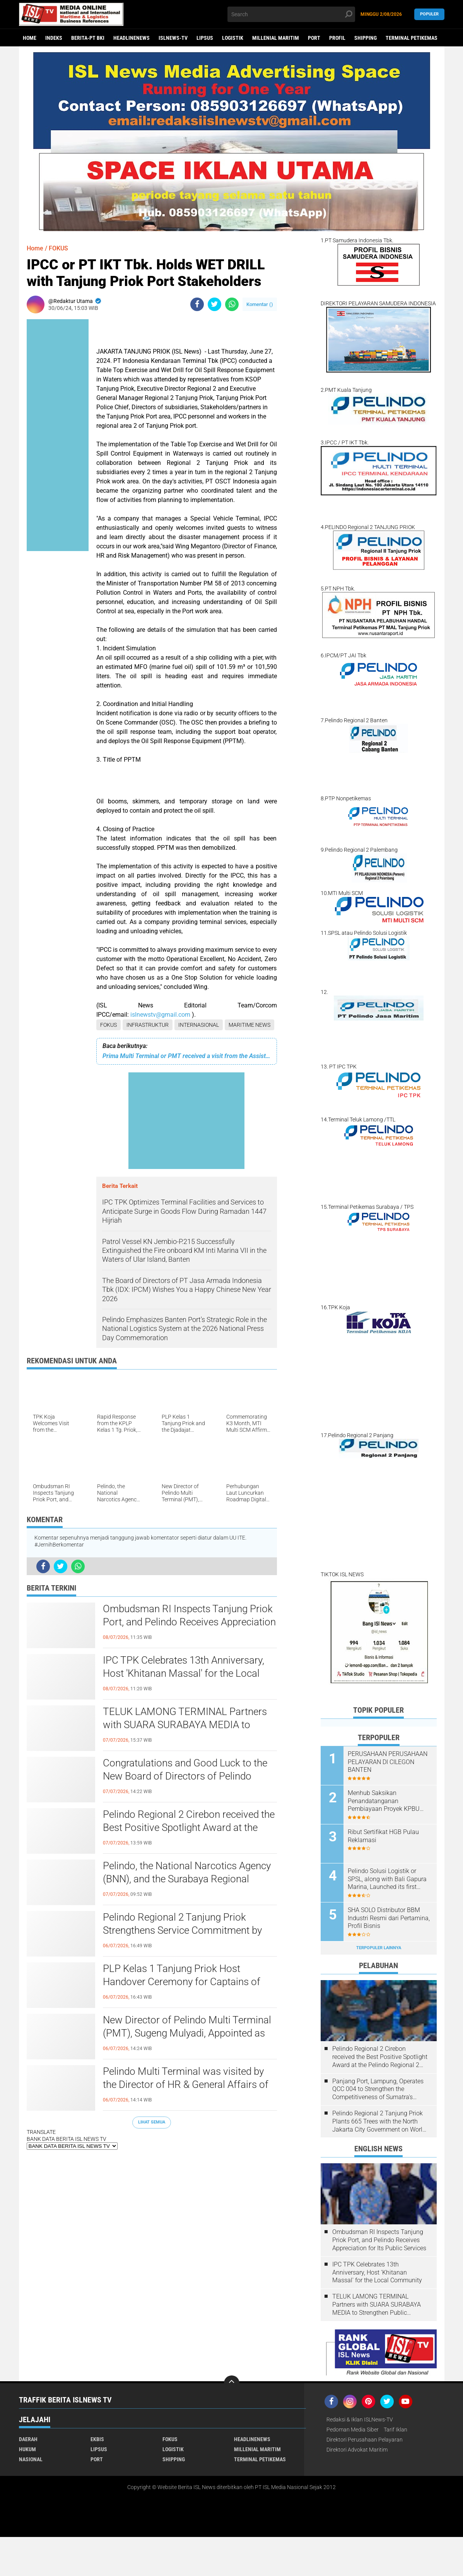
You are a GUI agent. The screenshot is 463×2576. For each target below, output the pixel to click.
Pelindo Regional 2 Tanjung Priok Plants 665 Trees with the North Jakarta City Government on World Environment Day (379, 2122)
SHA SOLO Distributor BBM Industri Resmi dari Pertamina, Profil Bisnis (389, 1918)
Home (29, 38)
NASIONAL (31, 2459)
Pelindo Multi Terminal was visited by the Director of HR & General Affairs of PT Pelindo (185, 2084)
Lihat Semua (151, 2122)
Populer (429, 14)
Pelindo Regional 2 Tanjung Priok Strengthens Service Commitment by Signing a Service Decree (182, 1930)
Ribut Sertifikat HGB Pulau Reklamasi (383, 1836)
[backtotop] (231, 2383)
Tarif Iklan (395, 2429)
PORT (314, 38)
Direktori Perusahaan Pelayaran (364, 2439)
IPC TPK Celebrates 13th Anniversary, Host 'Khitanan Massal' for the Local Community (183, 1673)
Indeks (53, 38)
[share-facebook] (197, 304)
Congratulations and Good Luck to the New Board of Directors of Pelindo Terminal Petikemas (185, 1776)
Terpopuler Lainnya (378, 1947)
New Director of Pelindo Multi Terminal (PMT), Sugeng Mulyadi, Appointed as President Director (187, 2033)
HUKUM (27, 2449)
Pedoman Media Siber (352, 2429)
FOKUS (108, 1025)
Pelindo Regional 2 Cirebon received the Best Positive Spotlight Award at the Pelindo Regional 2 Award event (189, 1827)
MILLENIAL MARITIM (275, 38)
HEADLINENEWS (131, 38)
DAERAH (28, 2439)
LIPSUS (204, 38)
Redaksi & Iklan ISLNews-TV (359, 2419)
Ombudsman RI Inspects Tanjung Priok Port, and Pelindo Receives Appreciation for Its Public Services (189, 1622)
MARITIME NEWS (249, 1025)
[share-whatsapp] (232, 304)
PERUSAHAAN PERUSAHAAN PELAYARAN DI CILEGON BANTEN (387, 1762)
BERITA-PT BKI (87, 38)
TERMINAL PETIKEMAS (411, 38)
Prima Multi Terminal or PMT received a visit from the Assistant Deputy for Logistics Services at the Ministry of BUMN (187, 1056)
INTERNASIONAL (198, 1025)
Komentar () (259, 304)
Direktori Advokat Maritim (357, 2450)
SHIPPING (365, 38)
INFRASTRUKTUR (147, 1025)
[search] (291, 14)
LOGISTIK (232, 38)
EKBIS (97, 2439)
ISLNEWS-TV (173, 38)
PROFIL (337, 38)
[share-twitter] (214, 304)
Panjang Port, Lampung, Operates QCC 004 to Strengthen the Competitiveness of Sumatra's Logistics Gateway (378, 2089)
